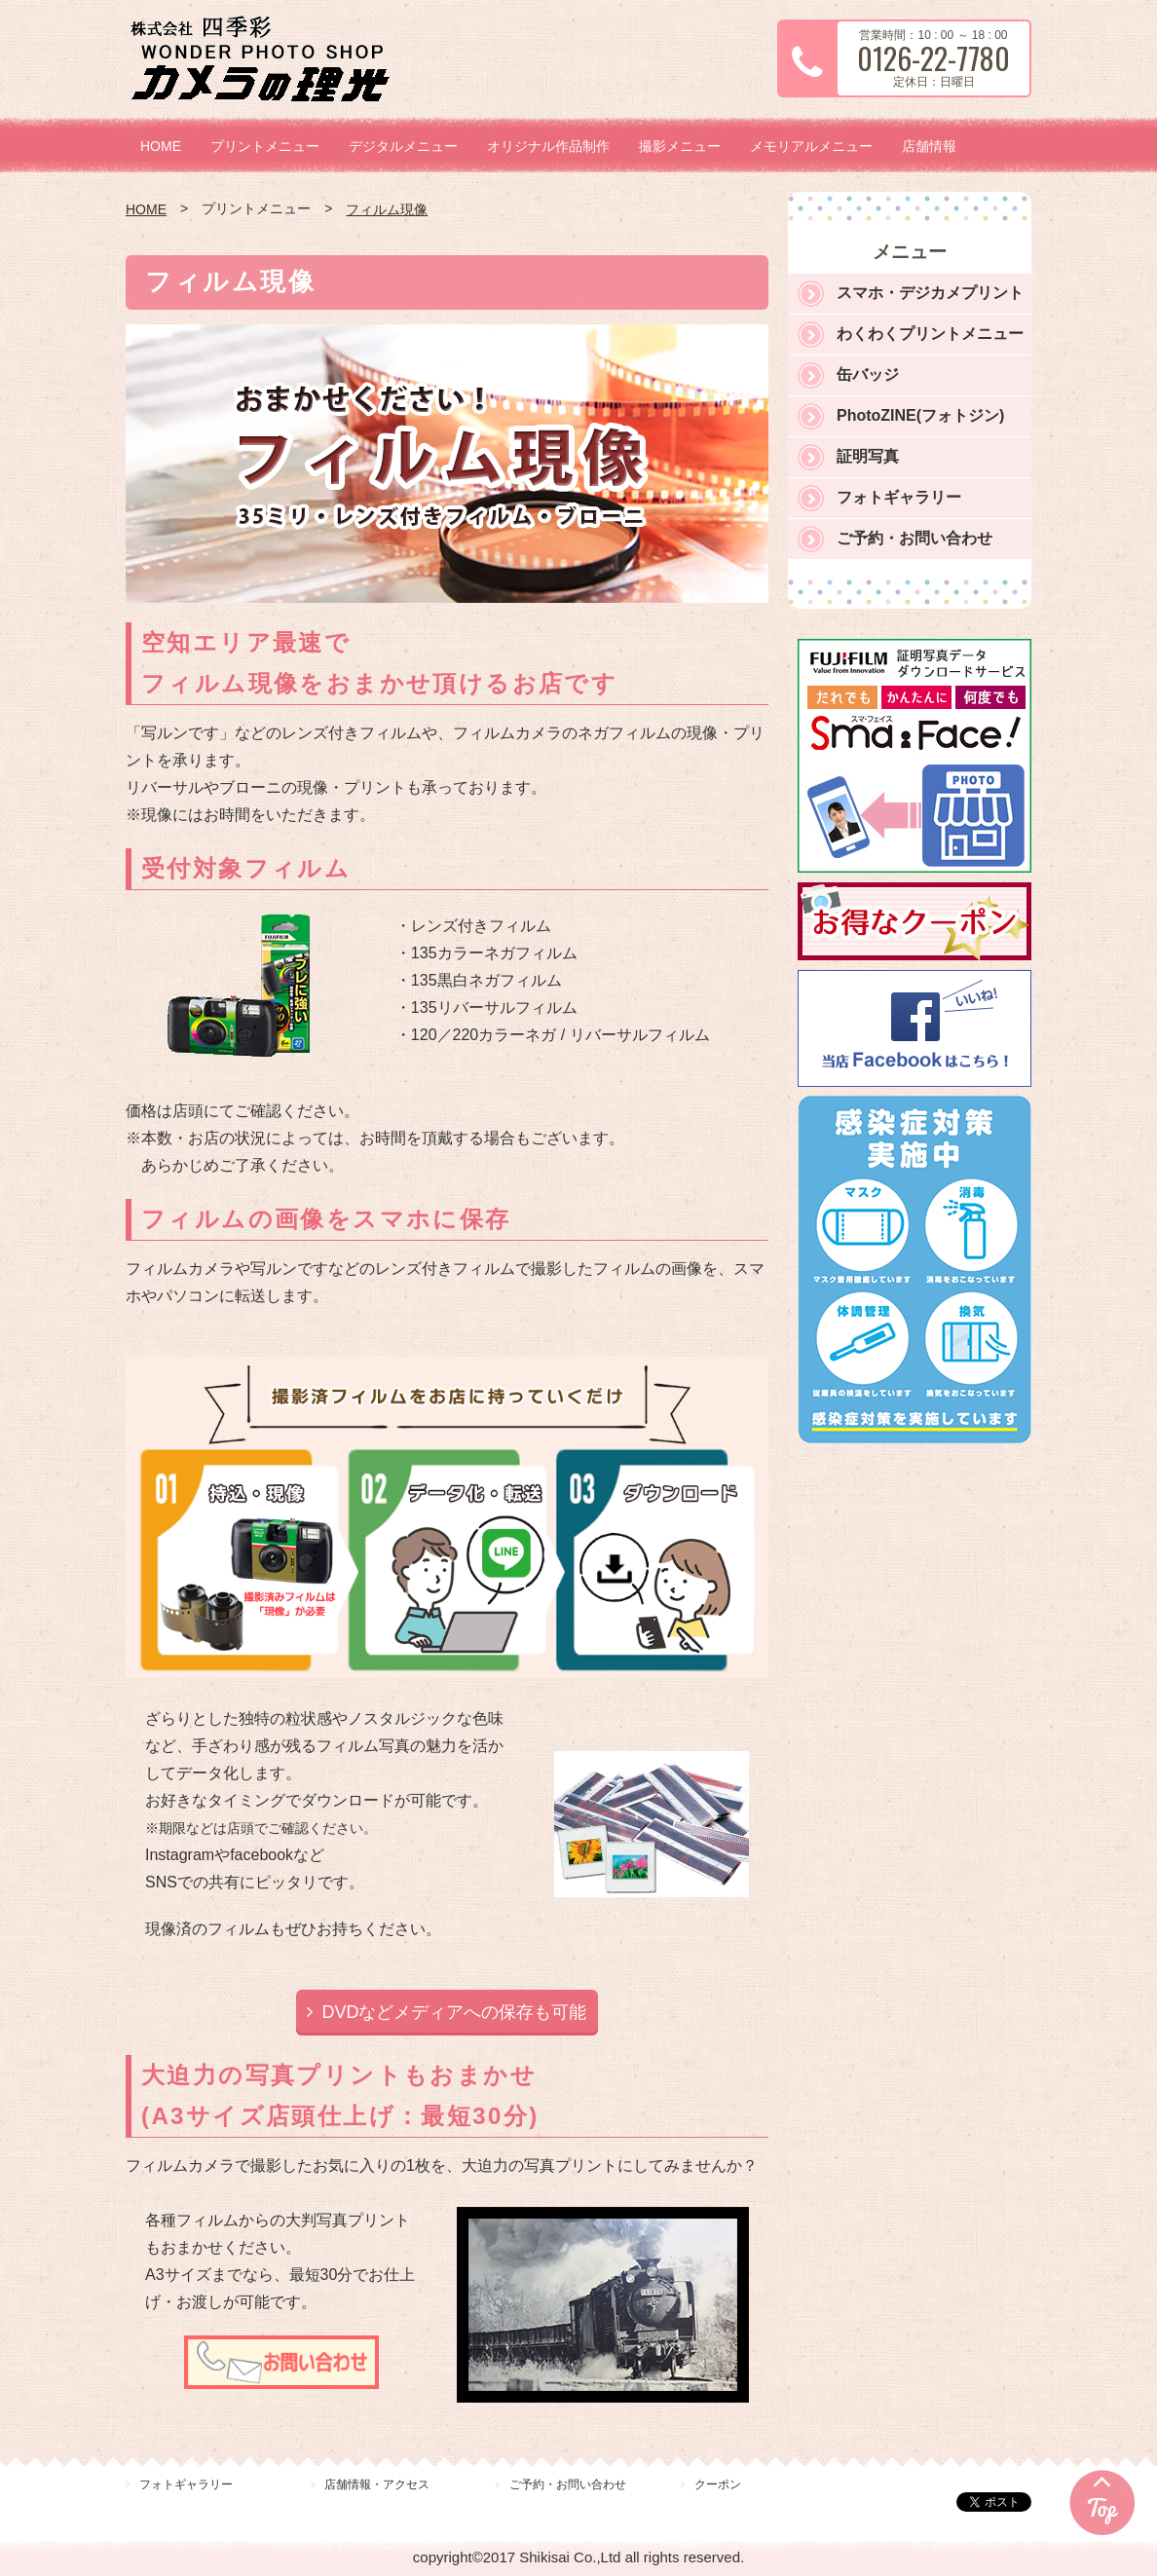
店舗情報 (929, 146)
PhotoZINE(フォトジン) (920, 415)
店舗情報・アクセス (376, 2484)
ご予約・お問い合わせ (914, 538)
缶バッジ (868, 374)
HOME (160, 146)
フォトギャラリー (899, 497)
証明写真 (868, 456)
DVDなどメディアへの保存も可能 (453, 2012)
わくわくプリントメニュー (930, 333)
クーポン (717, 2484)
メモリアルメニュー (811, 146)
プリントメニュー (264, 146)
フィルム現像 (387, 209)
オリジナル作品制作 (548, 146)
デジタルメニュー (403, 146)
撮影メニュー (680, 146)
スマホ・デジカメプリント (930, 292)
